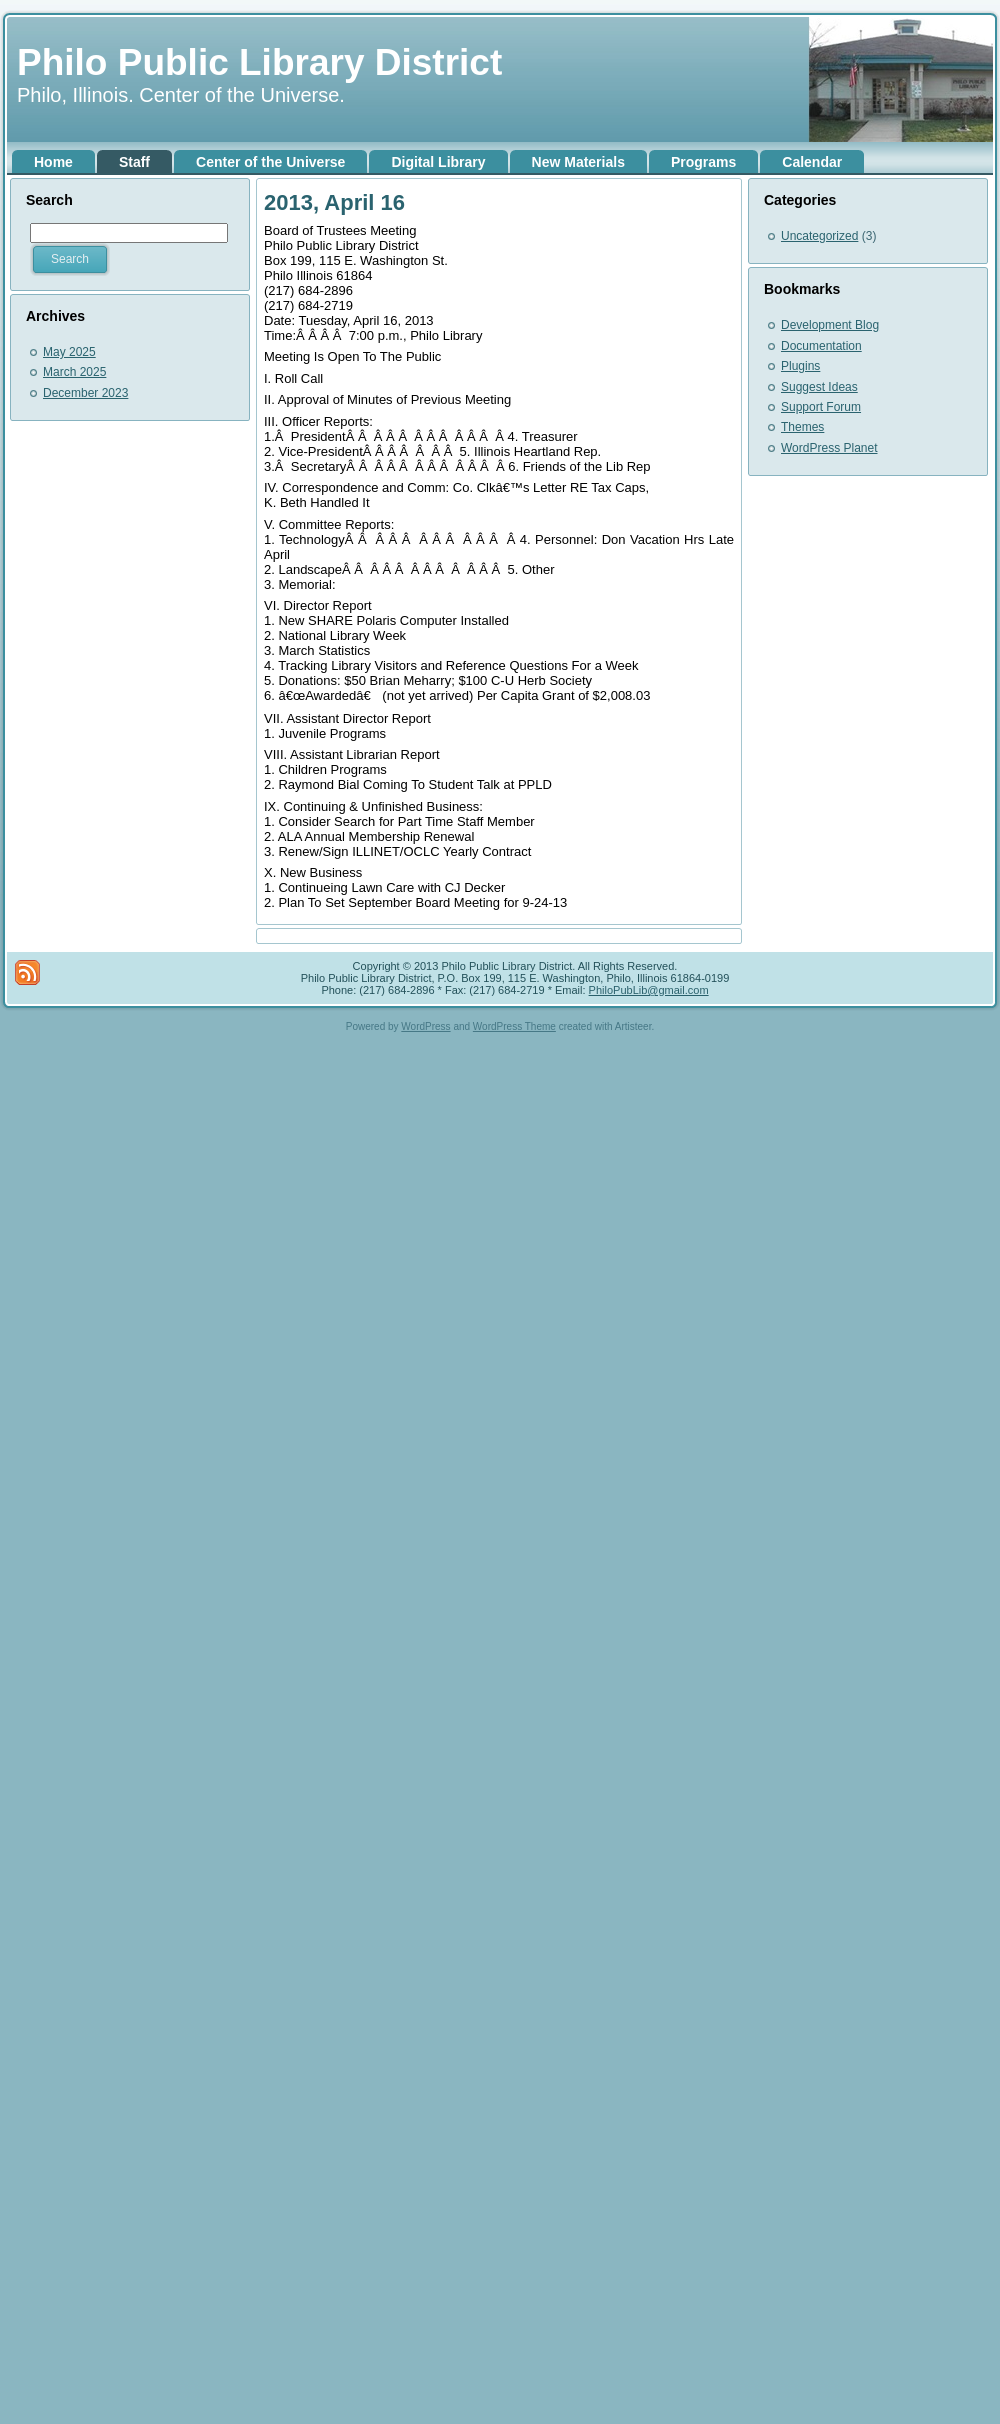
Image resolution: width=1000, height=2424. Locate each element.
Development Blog (830, 325)
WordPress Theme (514, 1026)
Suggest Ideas (819, 387)
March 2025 (74, 372)
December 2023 (85, 393)
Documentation (821, 346)
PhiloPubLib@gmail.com (649, 990)
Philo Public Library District (259, 62)
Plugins (800, 366)
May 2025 (69, 352)
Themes (802, 427)
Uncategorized (819, 236)
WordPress (425, 1026)
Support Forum (821, 407)
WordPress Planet (829, 448)
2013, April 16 (334, 202)
